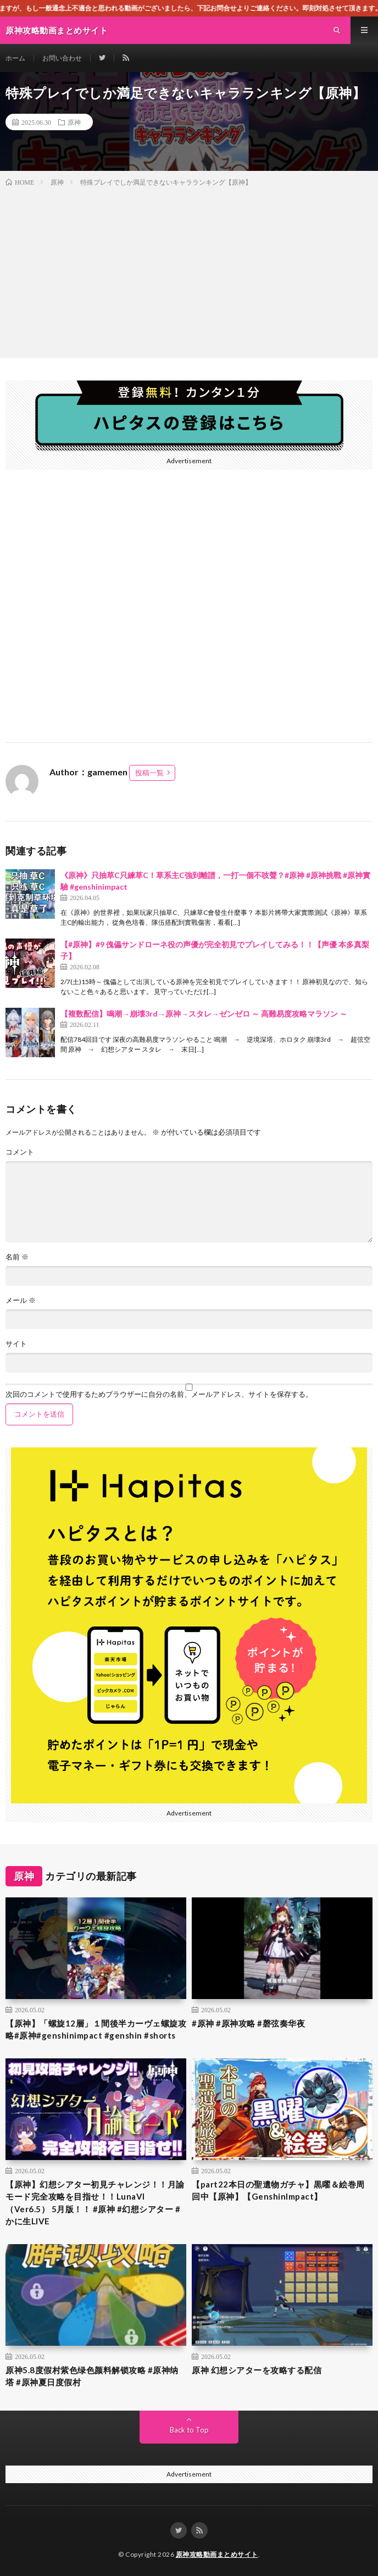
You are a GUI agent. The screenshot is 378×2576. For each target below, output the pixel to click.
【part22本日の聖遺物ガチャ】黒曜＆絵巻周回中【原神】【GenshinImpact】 (278, 2190)
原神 (74, 122)
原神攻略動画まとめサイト (217, 2554)
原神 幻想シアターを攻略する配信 (256, 2370)
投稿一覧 (149, 772)
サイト (16, 1343)
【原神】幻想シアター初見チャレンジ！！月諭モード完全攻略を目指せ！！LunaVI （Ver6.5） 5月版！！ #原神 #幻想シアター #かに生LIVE (95, 2203)
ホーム (15, 58)
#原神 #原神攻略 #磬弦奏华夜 (248, 2023)
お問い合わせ (62, 58)
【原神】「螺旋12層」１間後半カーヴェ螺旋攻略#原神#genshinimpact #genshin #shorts (95, 2029)
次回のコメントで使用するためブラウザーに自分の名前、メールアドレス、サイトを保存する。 (159, 1394)
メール (20, 1300)
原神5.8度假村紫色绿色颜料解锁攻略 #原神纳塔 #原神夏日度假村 (92, 2376)
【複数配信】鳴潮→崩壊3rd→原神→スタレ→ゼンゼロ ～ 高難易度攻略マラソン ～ (203, 1013)
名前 (17, 1257)
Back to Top (189, 2429)
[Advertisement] (189, 270)
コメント (19, 1152)
